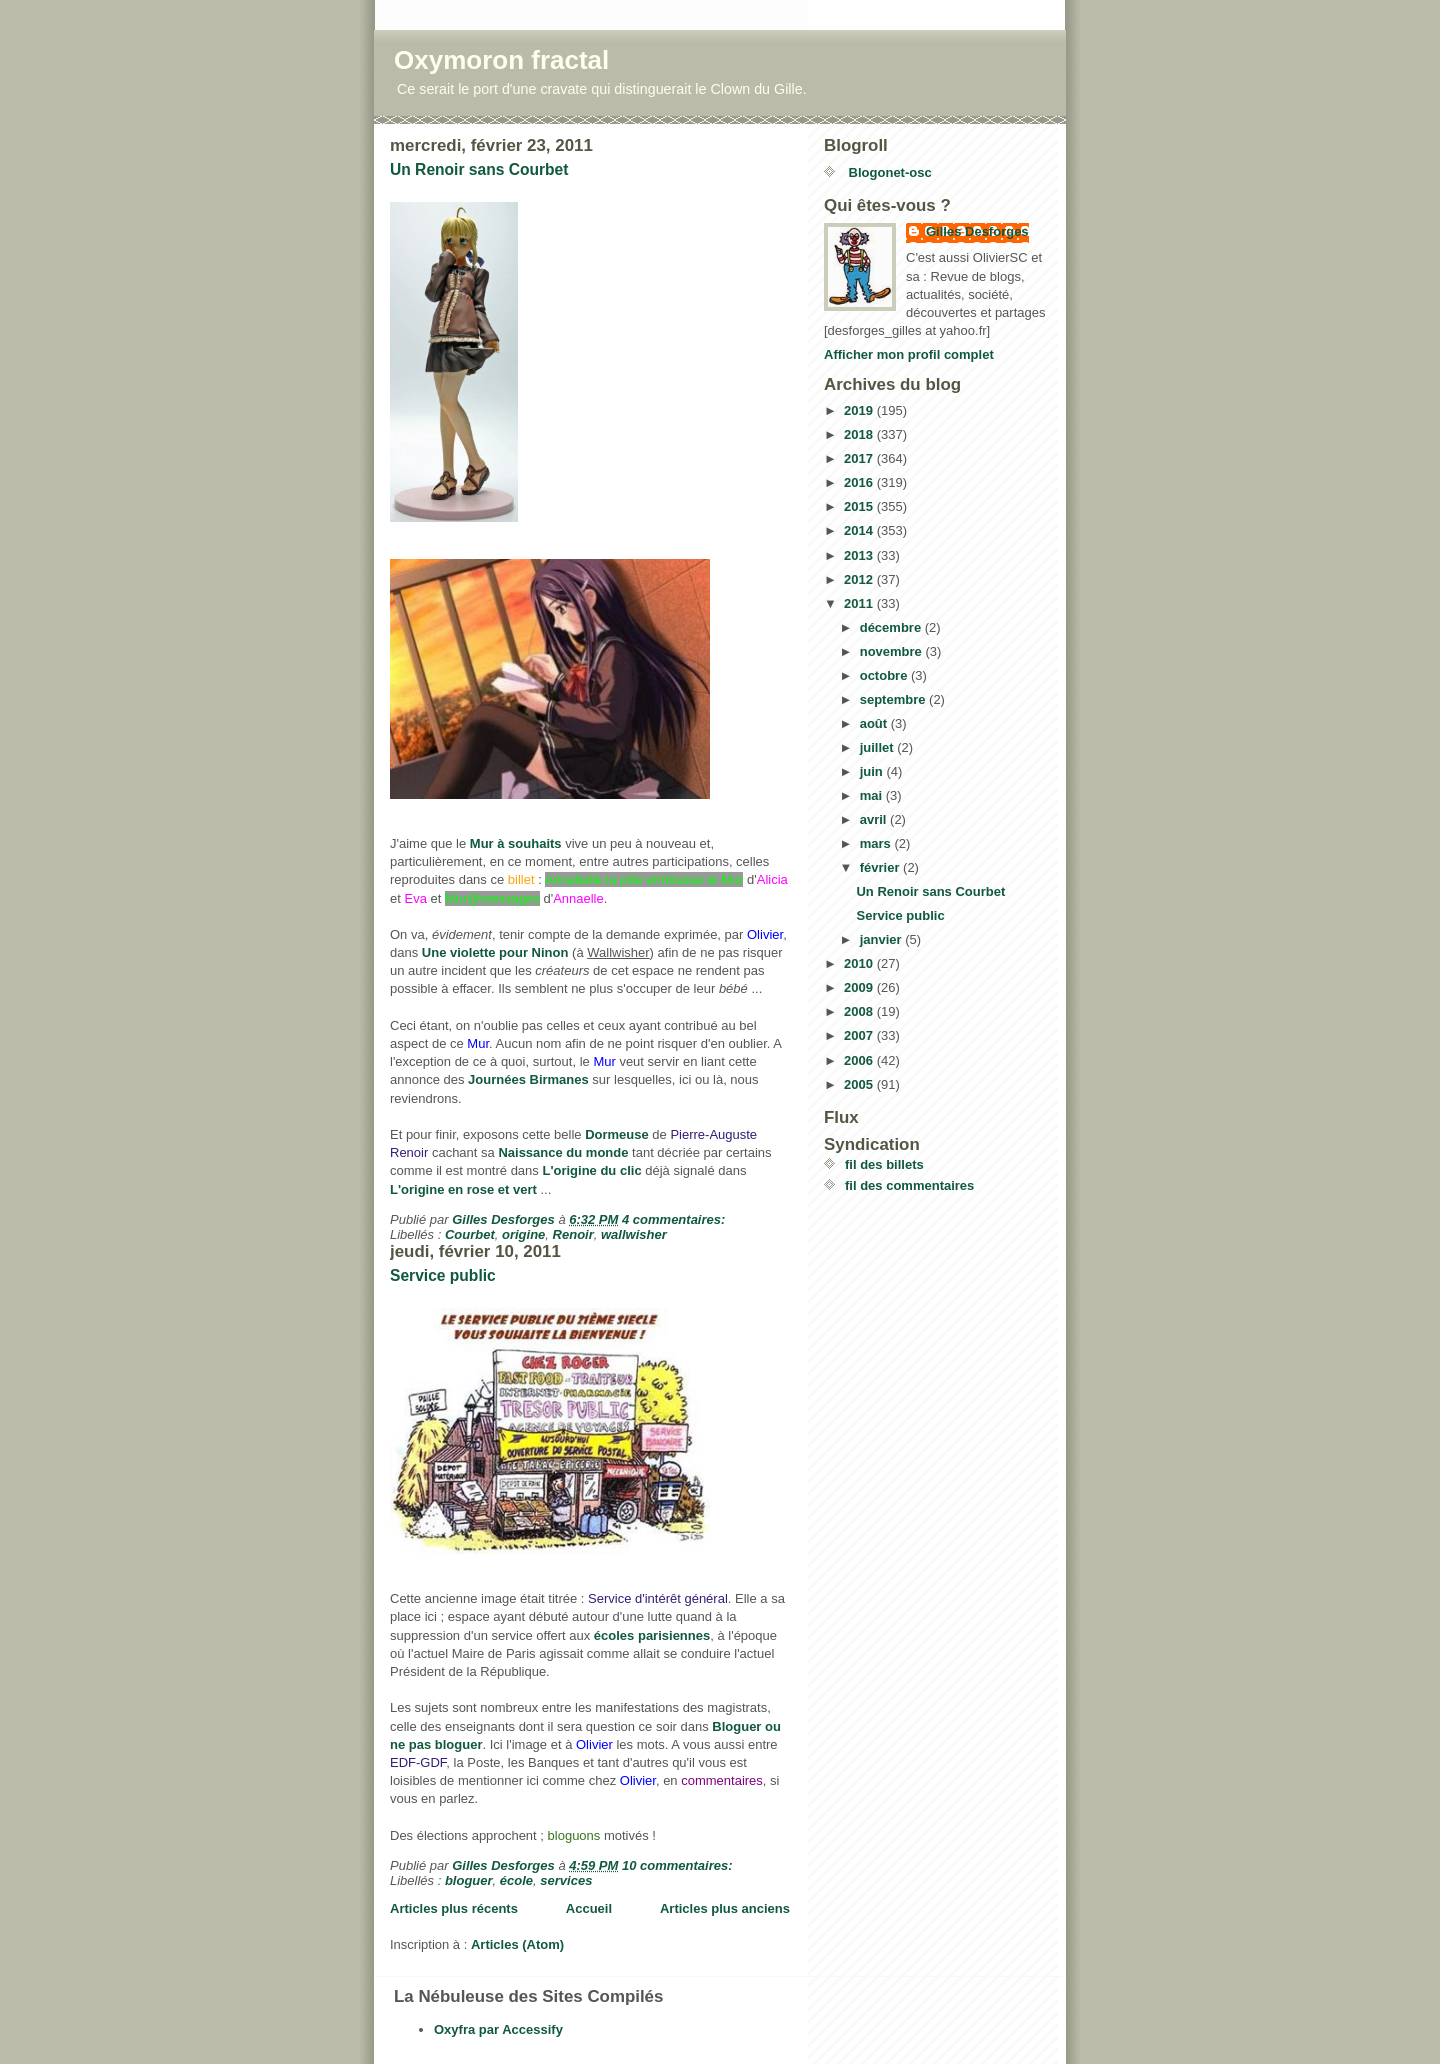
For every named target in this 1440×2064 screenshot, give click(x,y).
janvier (883, 939)
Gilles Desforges (977, 231)
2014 (860, 530)
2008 (860, 1011)
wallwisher (634, 1234)
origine (523, 1234)
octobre (885, 675)
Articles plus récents (454, 1908)
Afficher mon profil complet (909, 354)
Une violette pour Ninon (495, 952)
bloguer (469, 1880)
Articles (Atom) (517, 1944)
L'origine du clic (591, 1170)
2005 (860, 1084)
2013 (860, 555)
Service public (443, 1275)
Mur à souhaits (516, 843)
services (566, 1880)
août (875, 723)
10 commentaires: (679, 1865)
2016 (860, 482)
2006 (860, 1060)
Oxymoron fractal (501, 60)
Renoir (573, 1234)
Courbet (470, 1234)
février (881, 867)
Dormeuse (617, 1134)
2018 (860, 434)
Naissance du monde (563, 1152)
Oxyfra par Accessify (498, 2029)
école (516, 1880)
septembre (894, 699)
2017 (860, 458)
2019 (860, 410)
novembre (893, 651)
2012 (860, 579)
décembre (892, 627)
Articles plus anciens (725, 1908)
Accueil (589, 1908)
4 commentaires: (675, 1219)
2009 (860, 987)
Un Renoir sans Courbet (479, 169)
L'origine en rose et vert (463, 1189)
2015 (860, 506)
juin (873, 771)
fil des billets (884, 1164)
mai (873, 795)
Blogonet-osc (888, 172)
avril (875, 819)
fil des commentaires (909, 1185)
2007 (860, 1035)
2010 (860, 963)
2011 (860, 603)
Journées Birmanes (528, 1079)
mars (877, 843)
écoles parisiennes (652, 1635)
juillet (879, 747)
